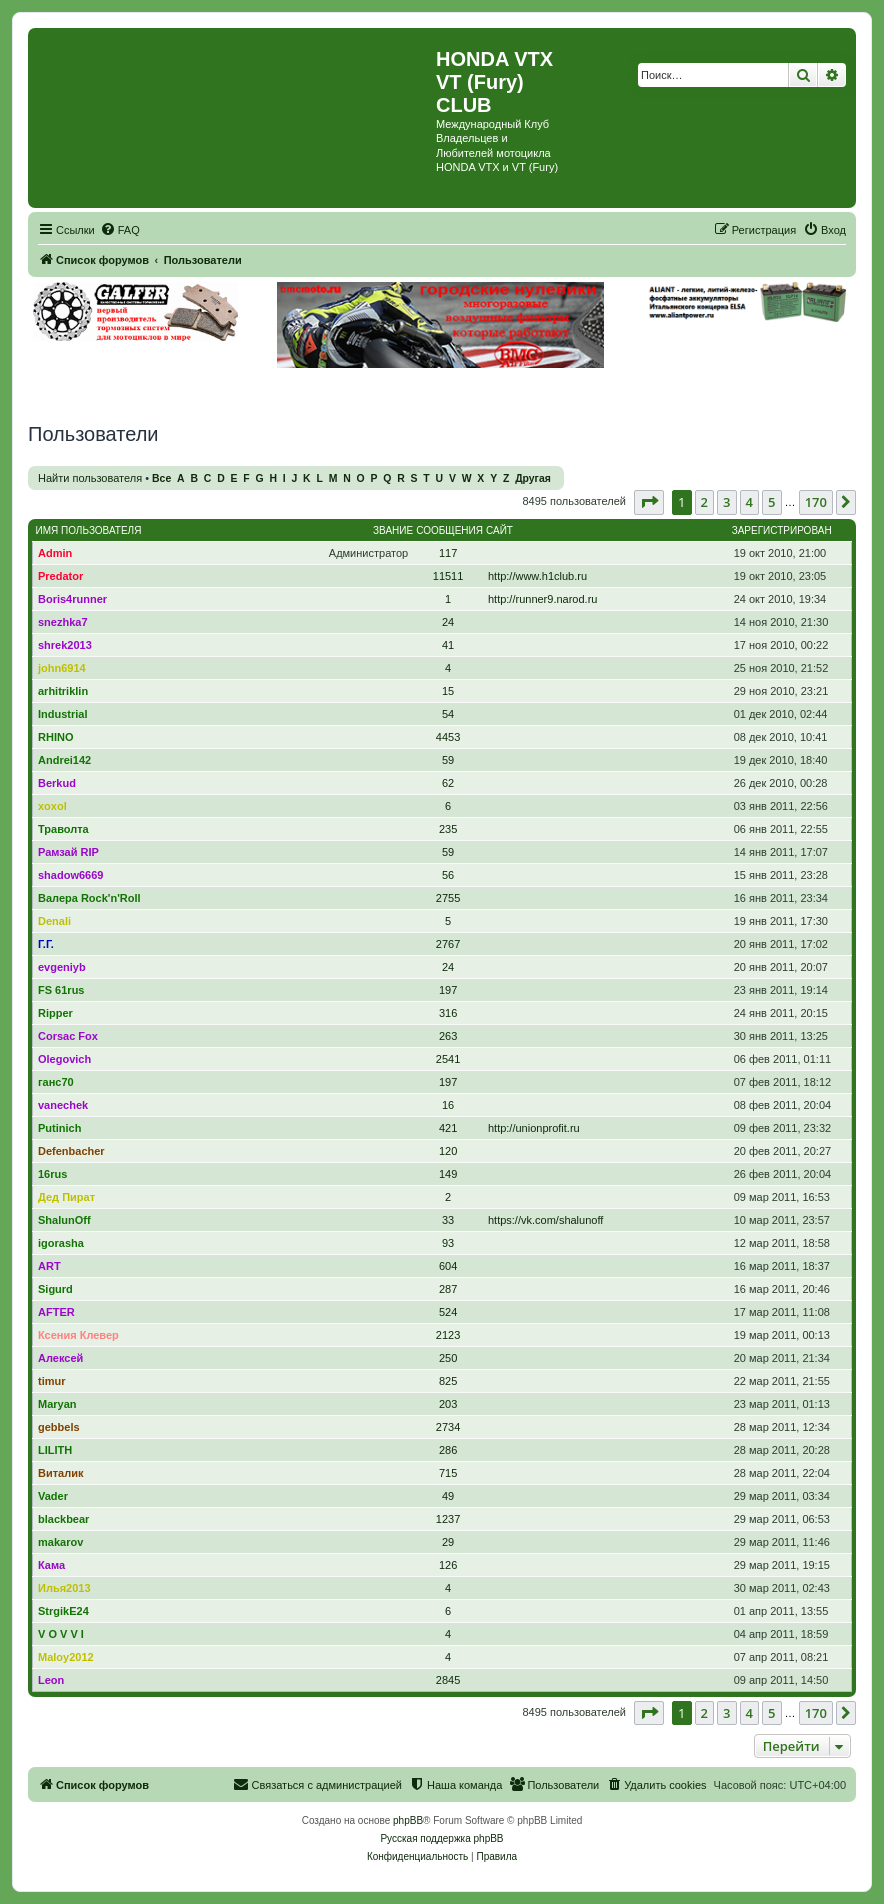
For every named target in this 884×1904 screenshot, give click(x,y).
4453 (448, 737)
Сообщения (449, 530)
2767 (448, 944)
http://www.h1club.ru (537, 576)
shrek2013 (65, 645)
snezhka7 (63, 622)
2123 (448, 1335)
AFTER (56, 1312)
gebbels (59, 1427)
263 (448, 1036)
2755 (448, 898)
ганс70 (56, 1082)
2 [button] (704, 502)
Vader (53, 1496)
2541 (448, 1059)
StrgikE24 (63, 1611)
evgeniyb (62, 967)
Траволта (63, 829)
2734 (448, 1427)
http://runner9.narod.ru (542, 599)
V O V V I (61, 1634)
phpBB (408, 1820)
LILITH (55, 1450)
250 (448, 1358)
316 (448, 1013)
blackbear (63, 1519)
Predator (60, 576)
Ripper (55, 1013)
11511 (448, 576)
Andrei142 (64, 760)
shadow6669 (70, 875)
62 (448, 783)
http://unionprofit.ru (534, 1128)
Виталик (60, 1473)
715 (448, 1473)
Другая (533, 478)
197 (448, 990)
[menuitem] (120, 230)
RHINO (55, 737)
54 (448, 714)
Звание (393, 530)
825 (448, 1381)
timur (52, 1381)
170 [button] (816, 502)
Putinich (59, 1128)
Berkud (57, 783)
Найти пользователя (90, 478)
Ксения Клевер (78, 1335)
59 (448, 760)
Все (161, 478)
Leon (51, 1680)
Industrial (63, 714)
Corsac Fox (68, 1036)
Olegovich (64, 1059)
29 (448, 1542)
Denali (54, 921)
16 (448, 1105)
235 (448, 829)
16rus (52, 1174)
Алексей (60, 1358)
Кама (51, 1565)
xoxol (52, 806)
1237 (448, 1519)
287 (448, 1289)
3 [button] (726, 502)
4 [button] (749, 502)
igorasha (61, 1243)
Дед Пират (66, 1197)
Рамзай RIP (68, 852)
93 (448, 1243)
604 (448, 1266)
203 (448, 1404)
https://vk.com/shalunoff (545, 1220)
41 (448, 645)
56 (448, 875)
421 (448, 1128)
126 (448, 1565)
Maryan (57, 1404)
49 (448, 1496)
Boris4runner (72, 599)
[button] (649, 502)
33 (448, 1220)
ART (49, 1266)
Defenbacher (71, 1151)
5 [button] (771, 502)
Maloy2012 (66, 1657)
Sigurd (55, 1289)
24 (448, 622)
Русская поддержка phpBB (441, 1838)
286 (448, 1450)
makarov (60, 1542)
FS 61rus (61, 990)
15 (448, 691)
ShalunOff (64, 1220)
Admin (55, 553)
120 (448, 1151)
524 (448, 1312)
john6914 (62, 668)
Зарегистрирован (782, 530)
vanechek (63, 1105)
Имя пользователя (89, 530)
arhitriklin (63, 691)
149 (448, 1174)
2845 (448, 1680)
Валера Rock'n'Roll (89, 898)
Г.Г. (46, 944)
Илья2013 (64, 1588)
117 (448, 553)
